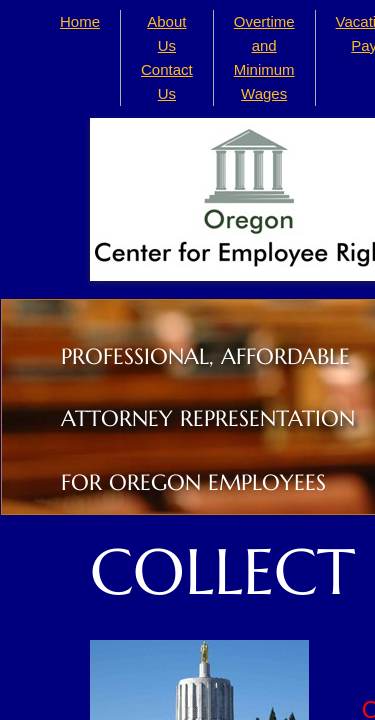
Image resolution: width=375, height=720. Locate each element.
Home (80, 21)
